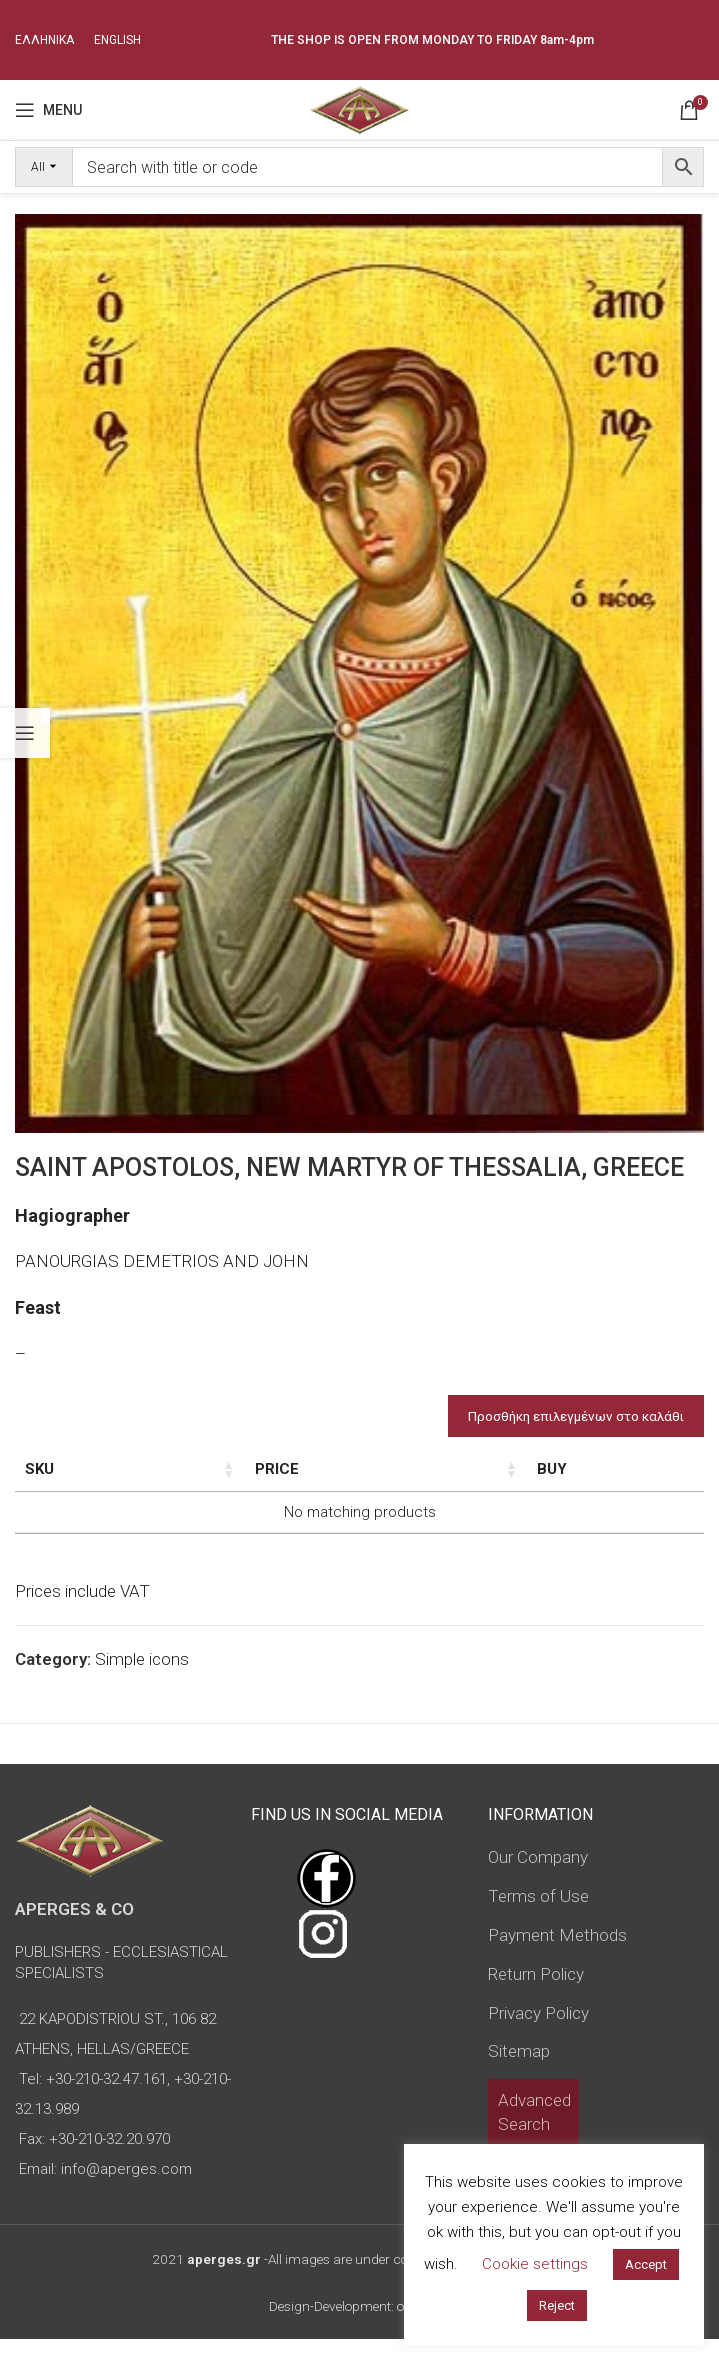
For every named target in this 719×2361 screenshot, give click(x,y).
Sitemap (519, 2073)
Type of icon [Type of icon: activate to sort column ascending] (370, 1480)
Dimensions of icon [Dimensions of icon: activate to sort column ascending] (228, 1480)
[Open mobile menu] (48, 110)
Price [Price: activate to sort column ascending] (476, 1469)
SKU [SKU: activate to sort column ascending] (39, 1469)
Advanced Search (534, 2134)
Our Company (538, 1879)
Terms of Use (538, 1918)
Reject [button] (557, 2305)
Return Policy (536, 1996)
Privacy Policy (538, 2034)
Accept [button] (646, 2264)
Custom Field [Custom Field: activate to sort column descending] (616, 1480)
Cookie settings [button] (535, 2264)
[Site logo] (359, 108)
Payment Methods (557, 1957)
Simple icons (142, 1681)
